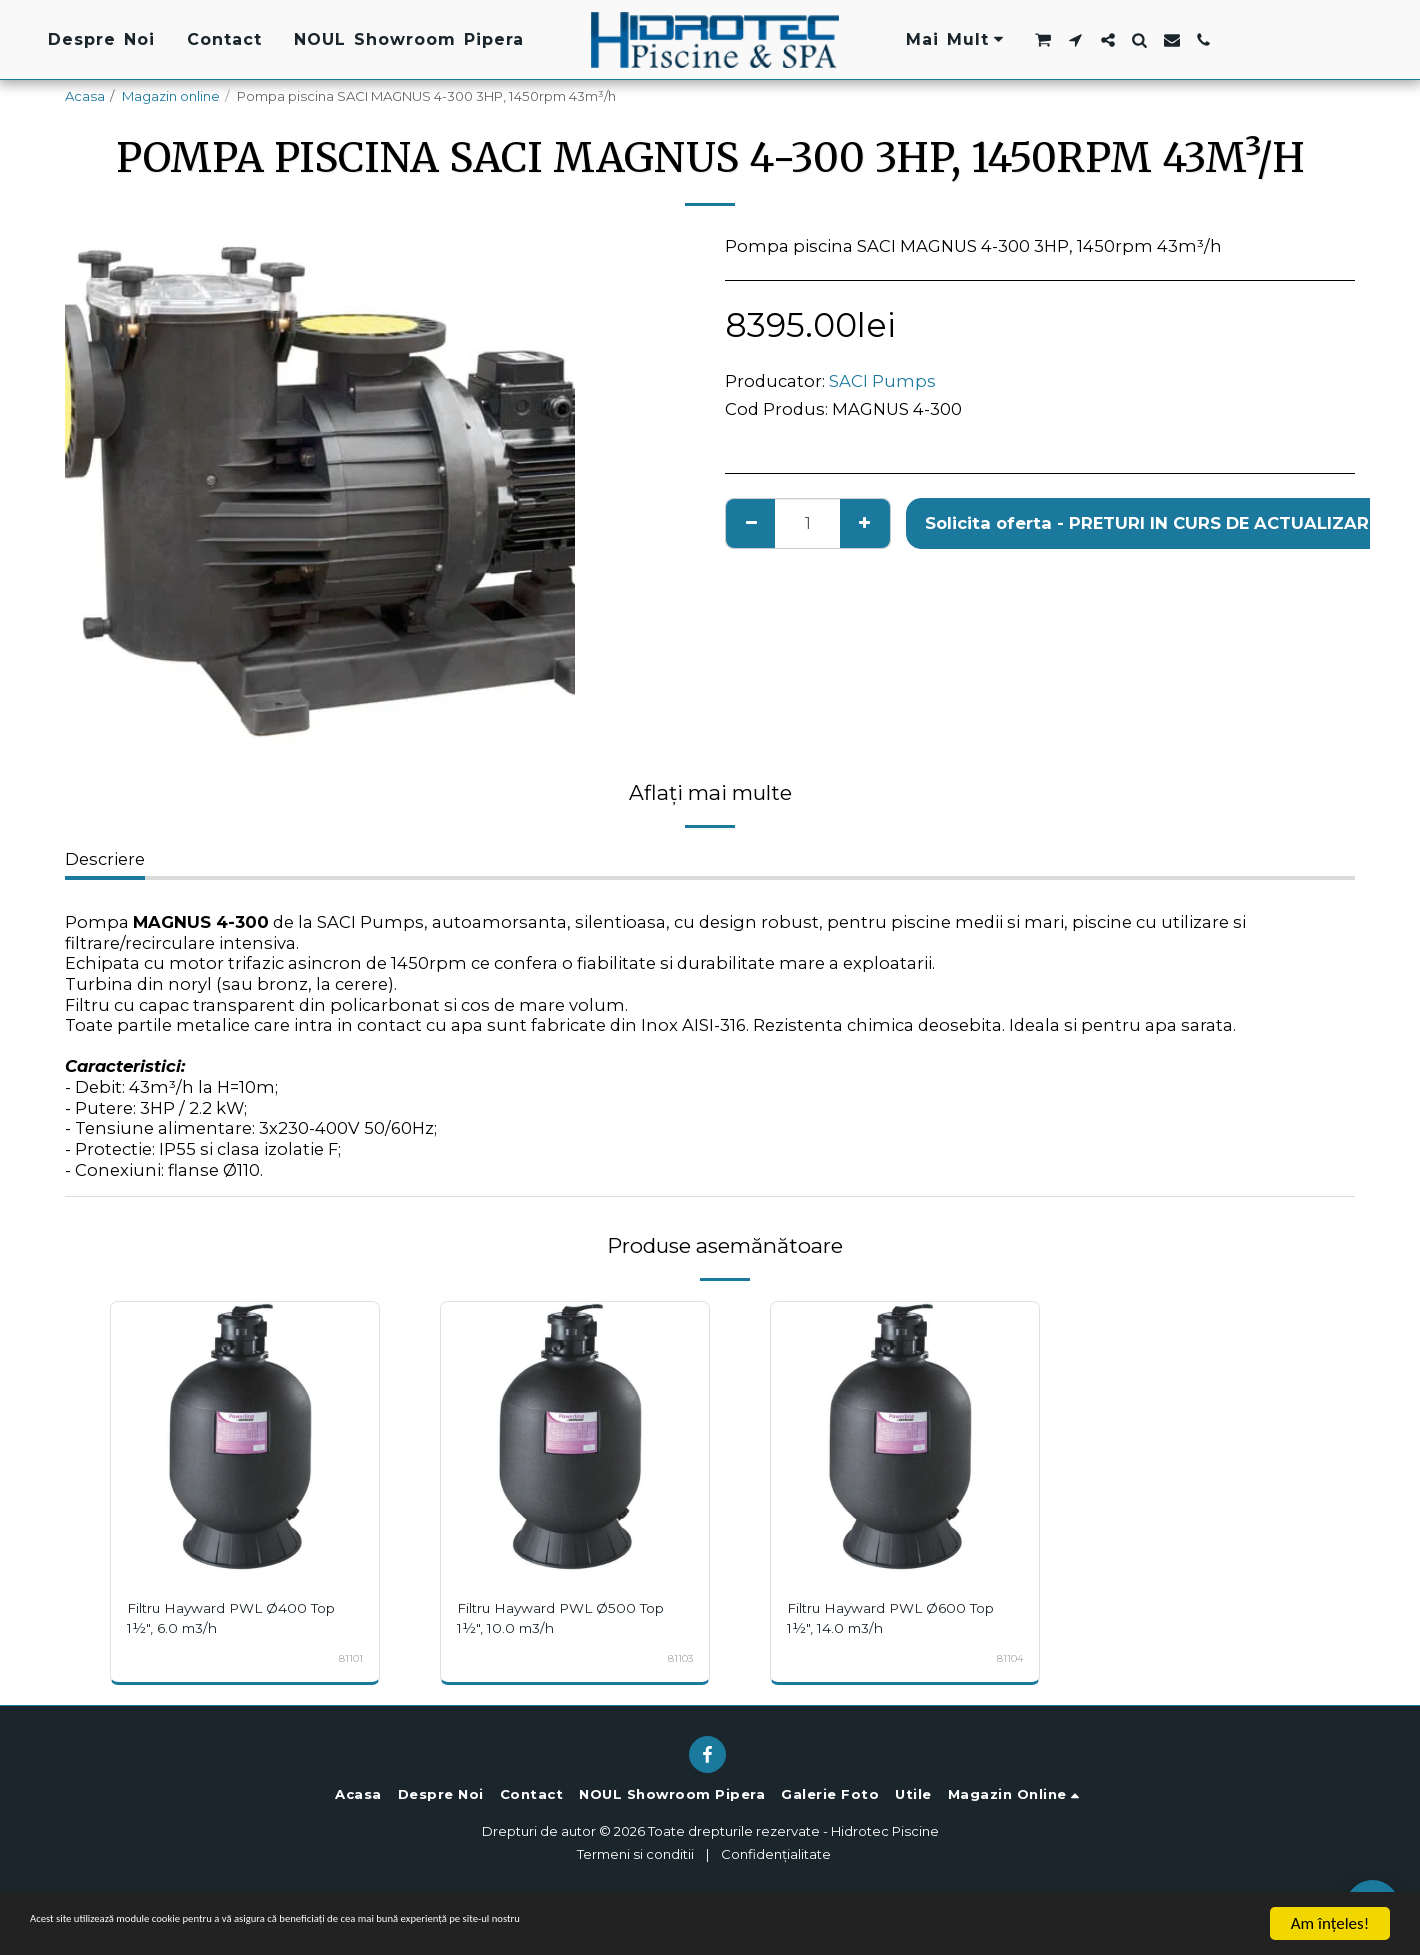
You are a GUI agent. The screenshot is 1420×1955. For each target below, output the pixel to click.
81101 (349, 1658)
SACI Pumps (882, 381)
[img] (245, 1436)
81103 (677, 1658)
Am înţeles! (1330, 1923)
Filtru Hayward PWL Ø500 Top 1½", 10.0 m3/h (562, 1617)
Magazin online (171, 96)
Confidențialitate (776, 1854)
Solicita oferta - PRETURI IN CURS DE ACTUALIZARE (1152, 523)
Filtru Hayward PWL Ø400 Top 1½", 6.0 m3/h (232, 1617)
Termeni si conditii (635, 1854)
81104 (1007, 1658)
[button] (1043, 40)
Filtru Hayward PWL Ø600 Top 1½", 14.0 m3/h (892, 1617)
